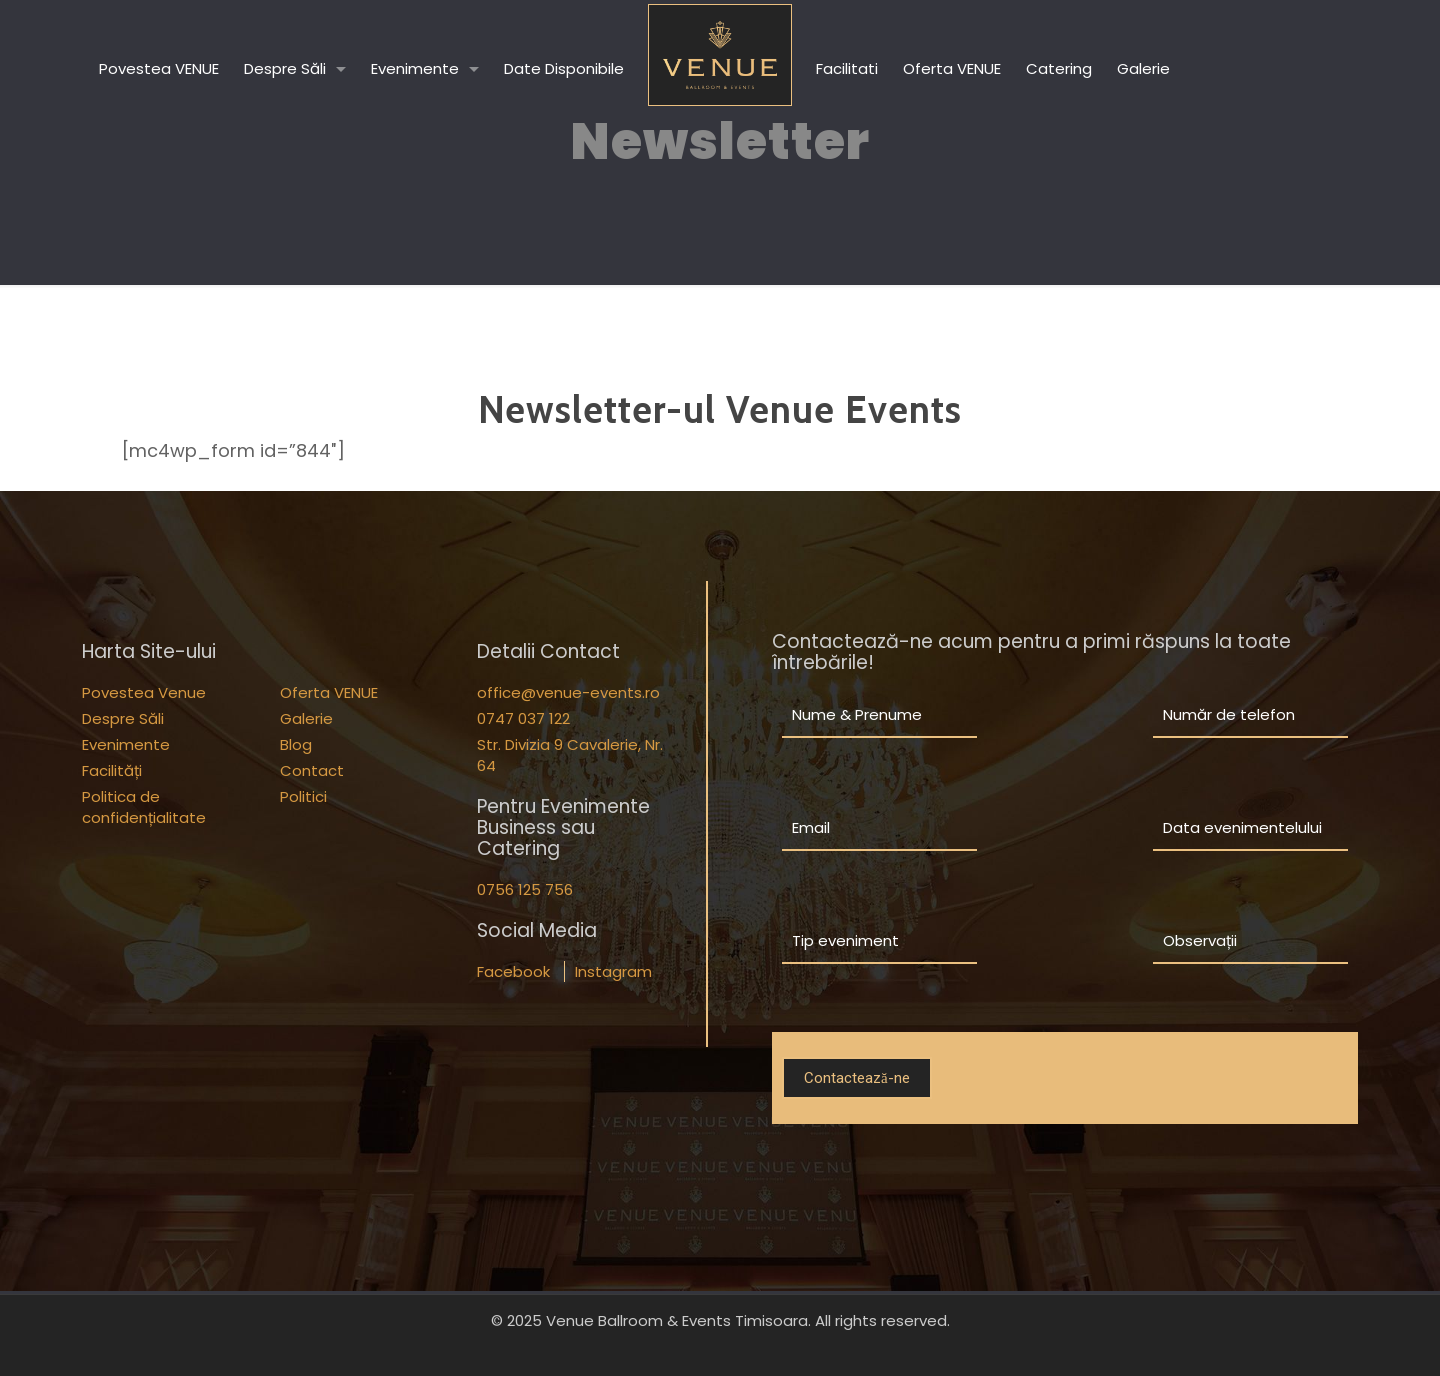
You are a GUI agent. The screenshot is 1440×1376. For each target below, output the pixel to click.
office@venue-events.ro (568, 692)
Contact (312, 770)
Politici (303, 796)
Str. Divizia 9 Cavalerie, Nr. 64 (570, 755)
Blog (296, 744)
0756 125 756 (525, 889)
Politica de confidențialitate (144, 807)
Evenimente (126, 744)
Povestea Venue (144, 692)
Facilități (112, 770)
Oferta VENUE (329, 692)
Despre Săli (123, 718)
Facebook (513, 971)
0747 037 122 (523, 718)
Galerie (306, 718)
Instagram (613, 971)
